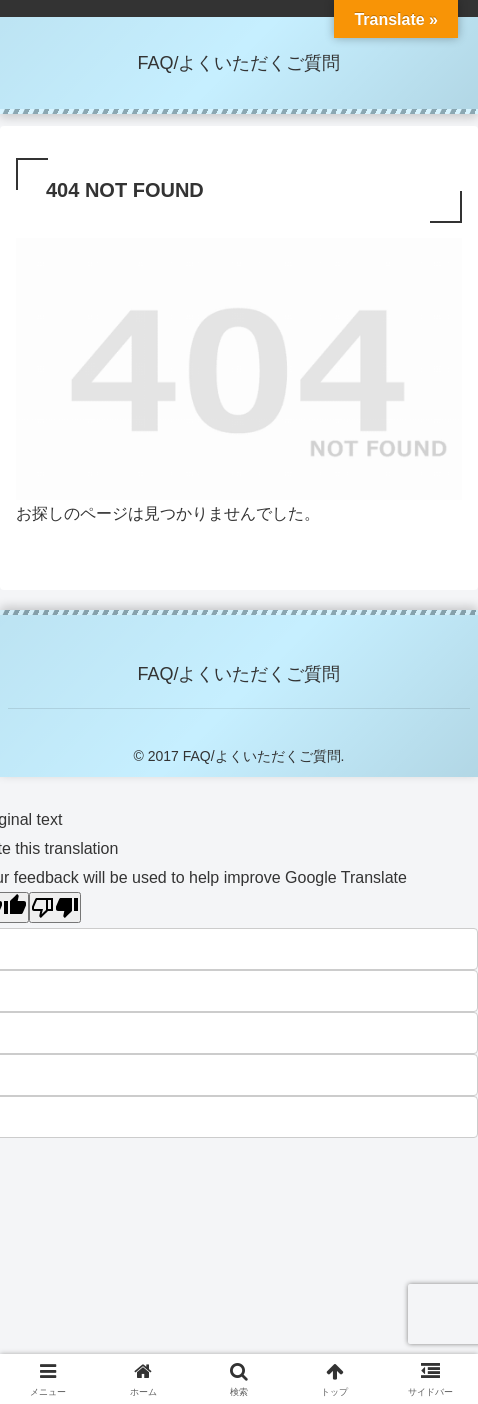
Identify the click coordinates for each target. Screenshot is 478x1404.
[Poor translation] (55, 907)
